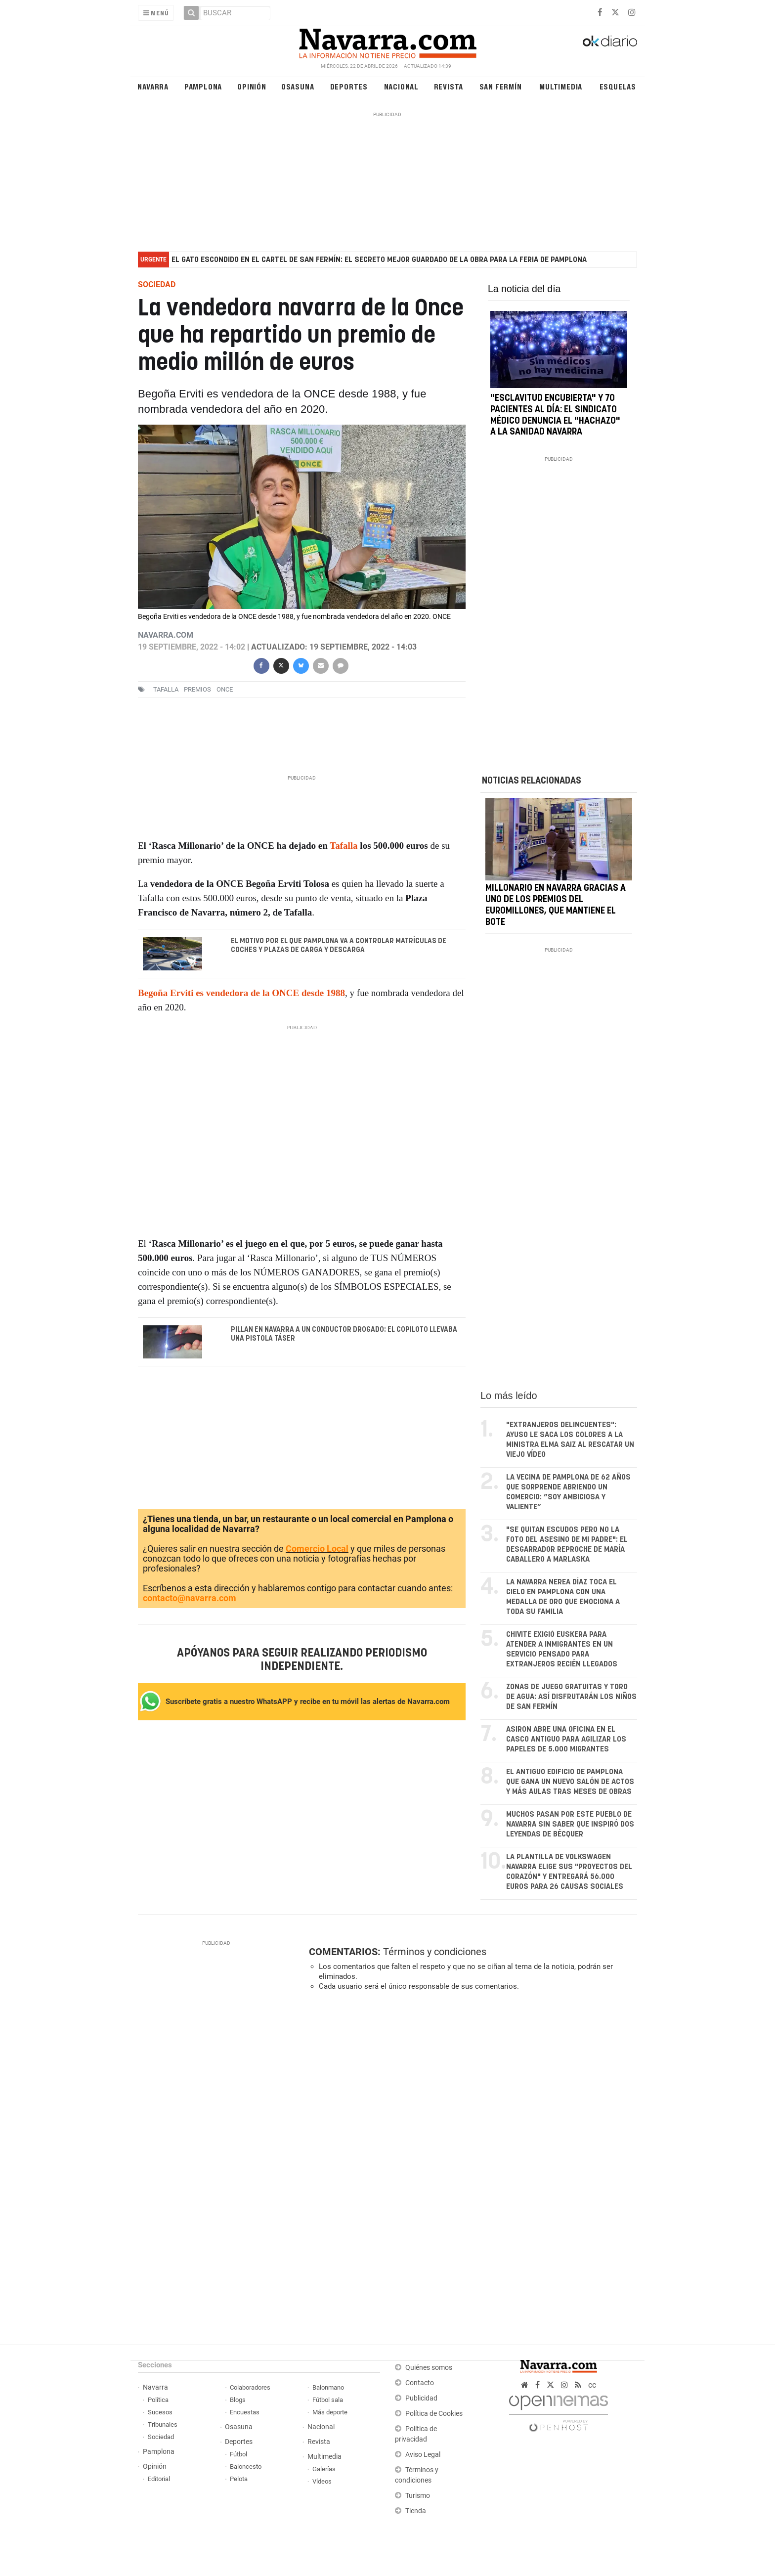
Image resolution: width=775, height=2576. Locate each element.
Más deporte (329, 2412)
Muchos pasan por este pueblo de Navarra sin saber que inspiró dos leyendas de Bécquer (570, 1824)
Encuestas (244, 2412)
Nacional (401, 86)
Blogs (238, 2399)
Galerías (324, 2469)
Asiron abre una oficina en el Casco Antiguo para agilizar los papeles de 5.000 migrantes (566, 1739)
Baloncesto (245, 2466)
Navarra (153, 86)
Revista (449, 86)
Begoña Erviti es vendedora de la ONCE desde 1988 (241, 993)
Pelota (239, 2479)
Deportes (349, 86)
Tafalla (165, 689)
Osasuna (297, 86)
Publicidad (421, 2398)
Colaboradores (250, 2387)
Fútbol (238, 2454)
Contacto (419, 2383)
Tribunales (162, 2424)
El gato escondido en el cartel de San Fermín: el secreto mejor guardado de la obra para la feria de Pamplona (379, 259)
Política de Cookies (434, 2413)
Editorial (159, 2479)
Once (224, 689)
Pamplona (203, 86)
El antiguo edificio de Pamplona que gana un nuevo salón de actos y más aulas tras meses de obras (570, 1781)
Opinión (251, 86)
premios (197, 689)
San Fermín (500, 86)
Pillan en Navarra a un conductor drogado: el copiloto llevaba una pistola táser (344, 1334)
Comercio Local (317, 1548)
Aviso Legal (422, 2454)
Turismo (417, 2495)
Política (158, 2399)
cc (592, 2385)
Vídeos (322, 2481)
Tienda (415, 2511)
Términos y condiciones (434, 1952)
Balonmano (328, 2387)
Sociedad (161, 2437)
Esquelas (618, 86)
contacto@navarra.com (189, 1598)
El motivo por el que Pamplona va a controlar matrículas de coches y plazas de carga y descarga (338, 946)
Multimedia (560, 86)
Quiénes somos (428, 2367)
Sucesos (160, 2412)
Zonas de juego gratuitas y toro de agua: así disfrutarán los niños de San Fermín (571, 1696)
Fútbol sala (327, 2399)
